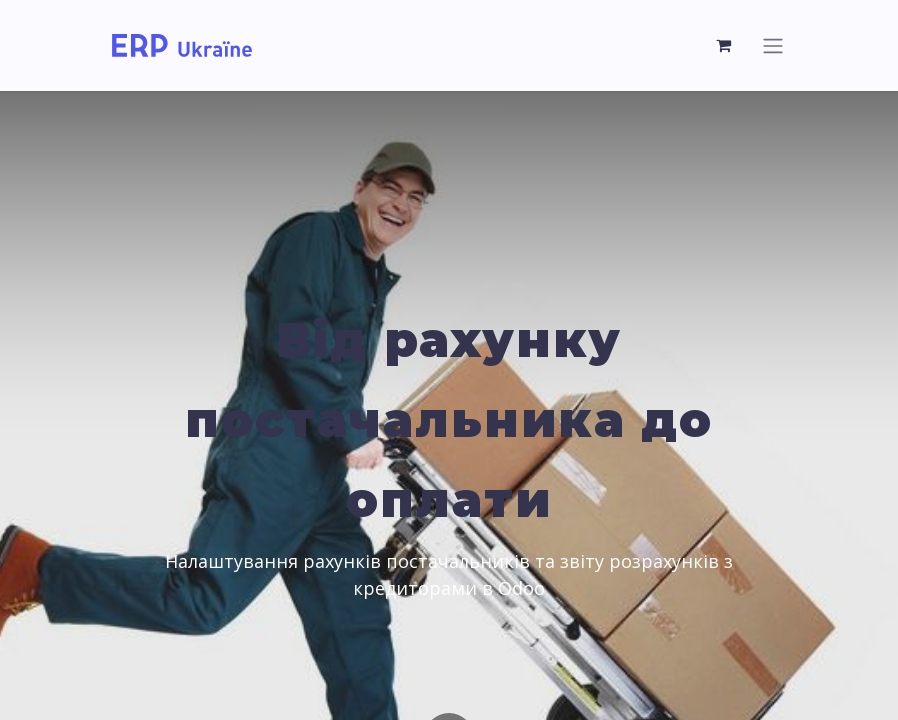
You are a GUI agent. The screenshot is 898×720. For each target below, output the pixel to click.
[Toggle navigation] (773, 45)
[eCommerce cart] (724, 45)
